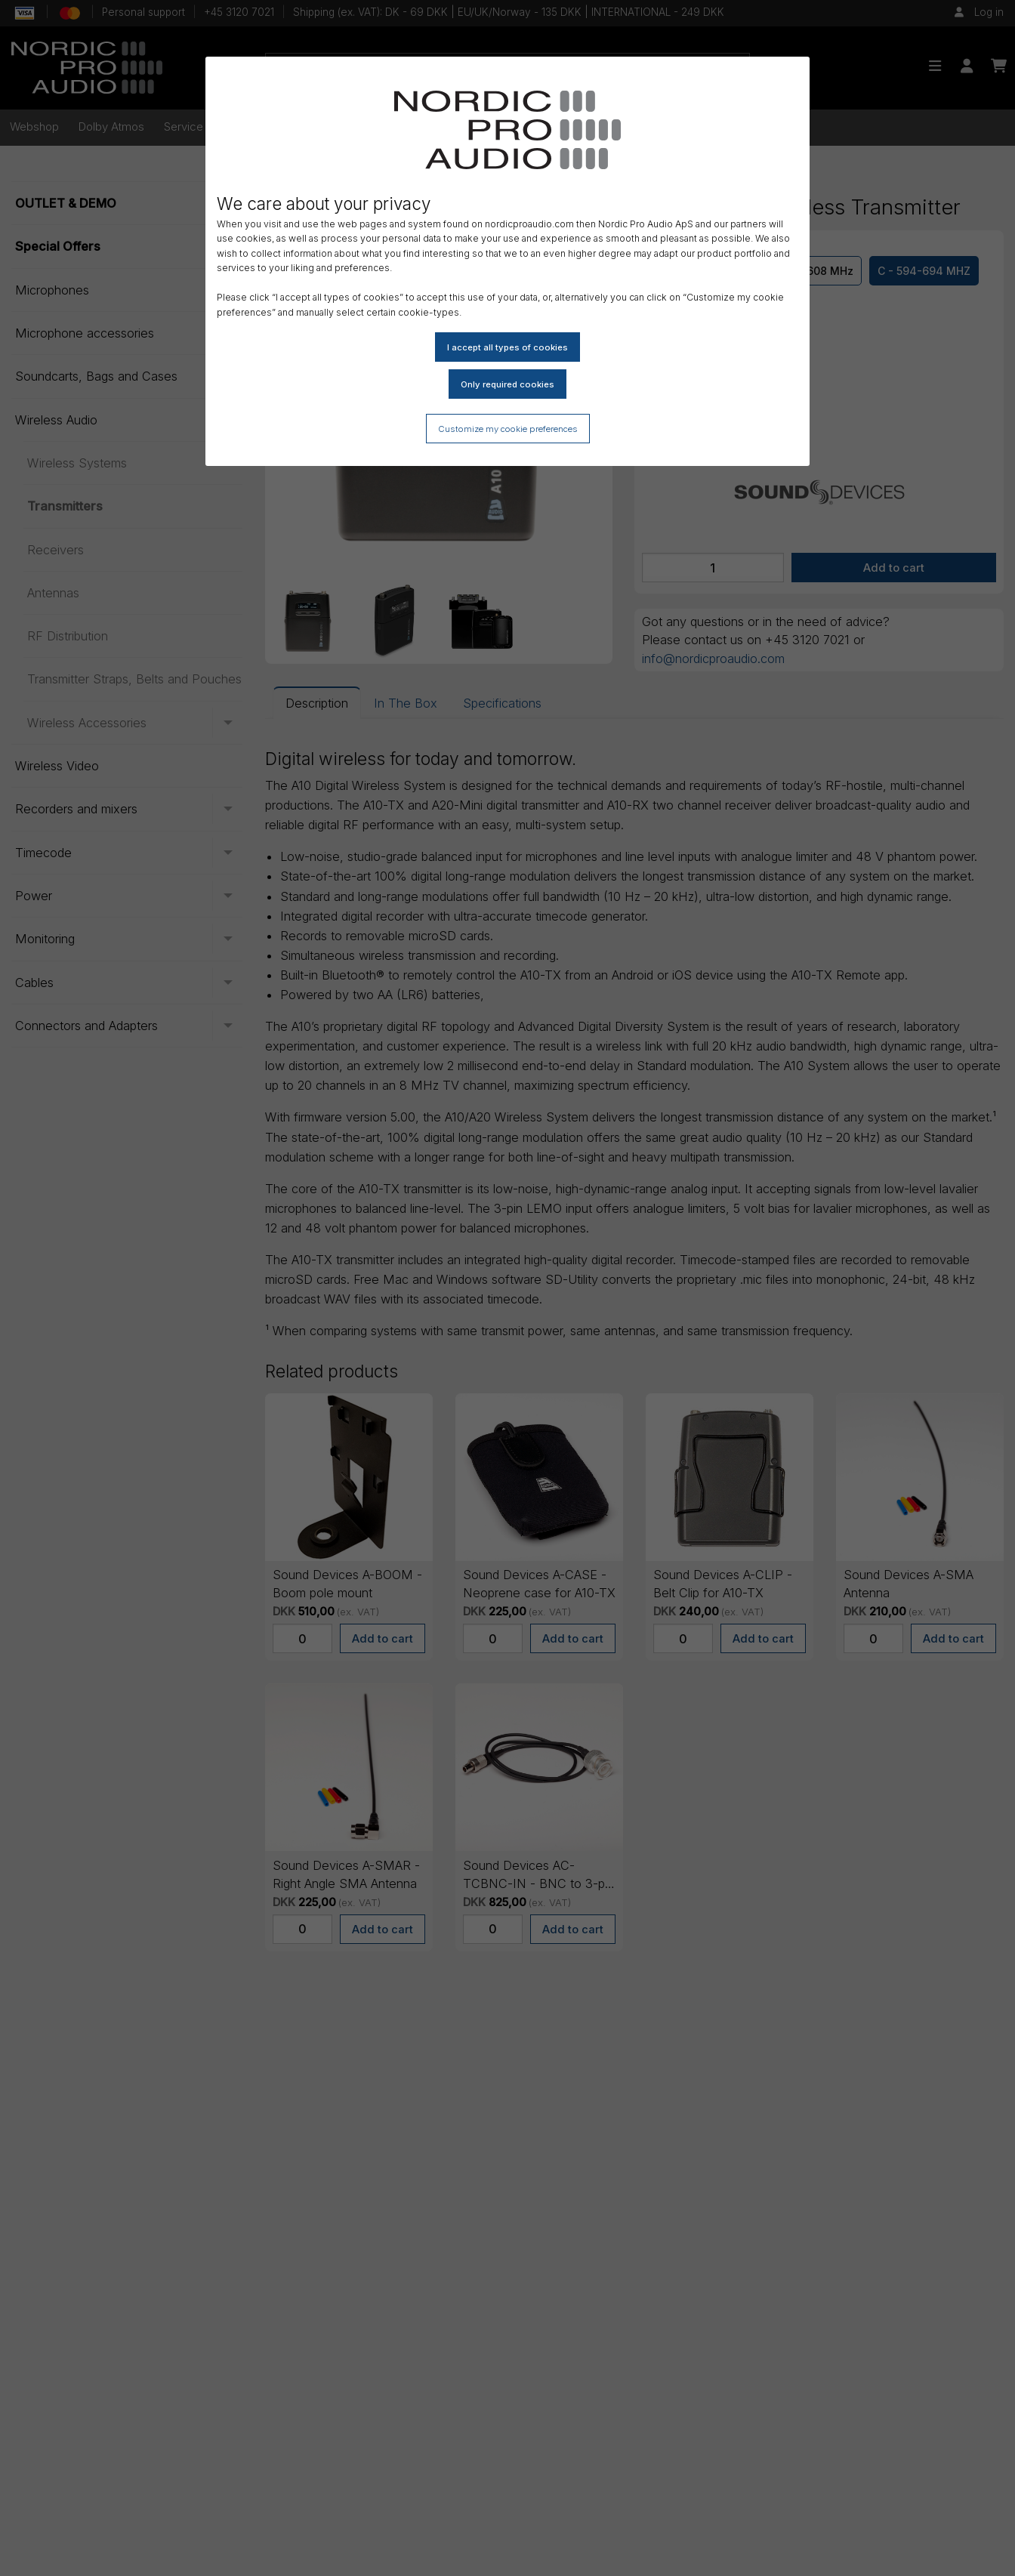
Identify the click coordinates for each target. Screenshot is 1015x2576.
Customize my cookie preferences (507, 429)
